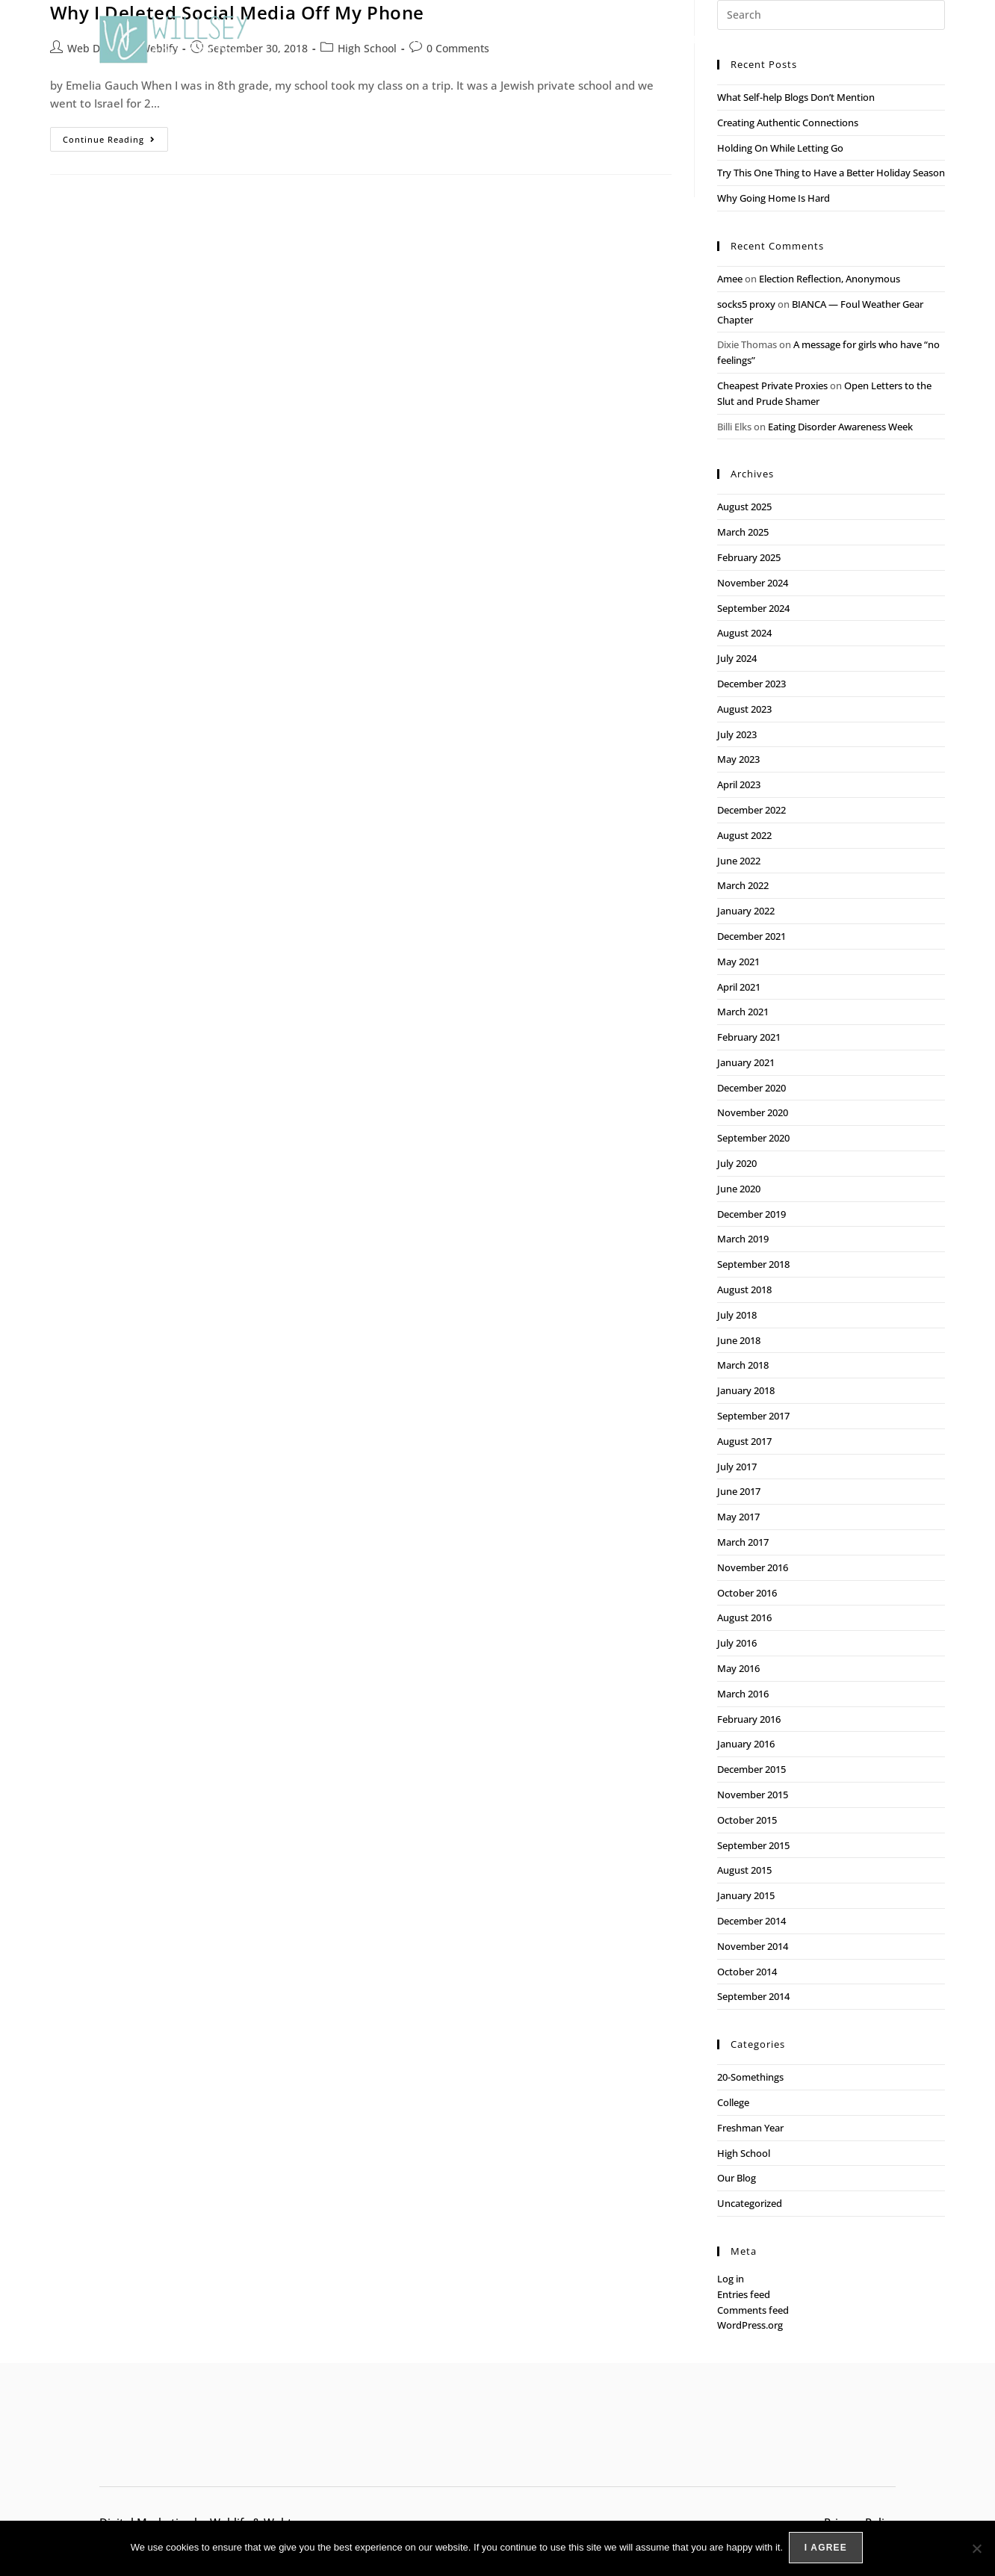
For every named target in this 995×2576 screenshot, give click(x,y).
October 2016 (747, 1593)
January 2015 (746, 1895)
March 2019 (743, 1238)
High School (743, 2153)
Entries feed (743, 2294)
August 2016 (744, 1617)
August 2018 (744, 1289)
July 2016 (737, 1643)
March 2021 (743, 1011)
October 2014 (747, 1971)
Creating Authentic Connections (787, 122)
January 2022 (746, 910)
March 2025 (743, 532)
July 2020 (737, 1163)
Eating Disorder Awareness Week (840, 426)
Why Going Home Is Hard (773, 198)
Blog (811, 39)
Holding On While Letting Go (780, 148)
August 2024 (744, 633)
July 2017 (737, 1466)
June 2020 (738, 1188)
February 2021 (749, 1037)
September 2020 (753, 1138)
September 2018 (753, 1264)
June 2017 (738, 1491)
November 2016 (752, 1567)
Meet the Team (733, 39)
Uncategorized (749, 2203)
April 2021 (738, 987)
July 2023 (737, 734)
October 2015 (747, 1820)
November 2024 (752, 582)
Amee (730, 278)
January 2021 (746, 1062)
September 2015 (753, 1845)
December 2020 (751, 1088)
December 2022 (751, 810)
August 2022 (744, 835)
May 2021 (738, 961)
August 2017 (744, 1441)
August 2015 (744, 1870)
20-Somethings (750, 2077)
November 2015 (752, 1794)
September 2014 (753, 1996)
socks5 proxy (746, 304)
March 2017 (743, 1542)
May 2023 (738, 759)
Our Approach (429, 39)
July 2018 (737, 1315)
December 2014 (751, 1921)
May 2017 (738, 1516)
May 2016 (738, 1668)
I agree (827, 2549)
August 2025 (744, 506)
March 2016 (743, 1693)
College (733, 2102)
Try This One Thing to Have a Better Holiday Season (831, 172)
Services (515, 39)
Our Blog (736, 2178)
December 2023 (751, 683)
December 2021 (751, 936)
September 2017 (753, 1415)
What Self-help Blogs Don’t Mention (797, 97)
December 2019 (751, 1214)
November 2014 (752, 1946)
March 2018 (743, 1365)
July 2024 (737, 658)
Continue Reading (115, 136)
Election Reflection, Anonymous (829, 278)
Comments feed (753, 2310)
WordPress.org (750, 2325)
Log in (730, 2278)
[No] (976, 2549)
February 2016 (749, 1719)
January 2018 (746, 1390)
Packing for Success (619, 39)
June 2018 (738, 1340)
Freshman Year (750, 2127)
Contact (871, 39)
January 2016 (746, 1743)
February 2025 (749, 557)
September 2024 (753, 608)
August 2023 (744, 709)
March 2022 (743, 885)
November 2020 (752, 1112)
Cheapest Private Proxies (772, 385)
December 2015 (751, 1769)
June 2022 (738, 860)
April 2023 (738, 784)
